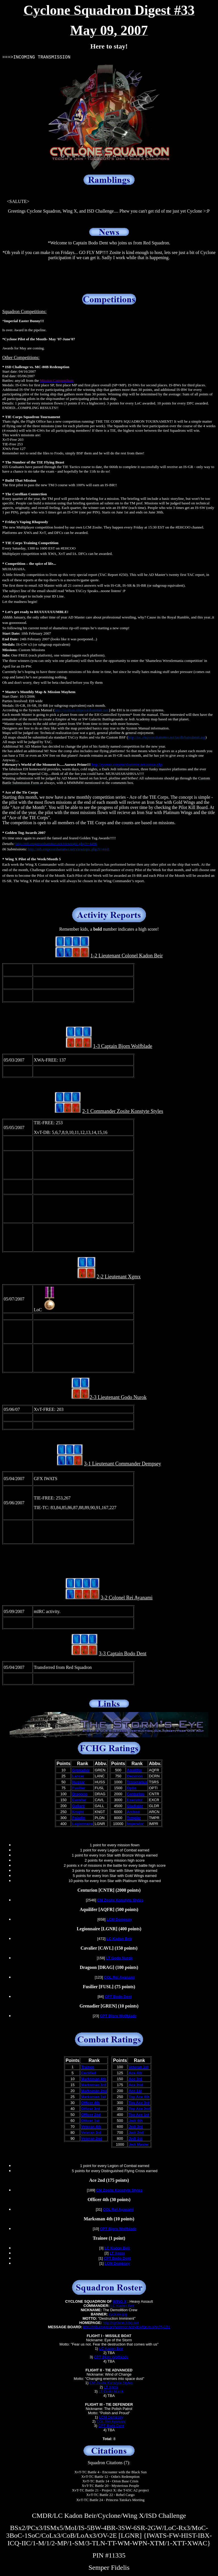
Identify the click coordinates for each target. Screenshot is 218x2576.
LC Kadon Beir (122, 2306)
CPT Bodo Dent (111, 2426)
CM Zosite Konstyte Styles (111, 2383)
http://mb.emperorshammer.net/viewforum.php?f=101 (126, 2327)
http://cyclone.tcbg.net (121, 2323)
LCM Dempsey (111, 2417)
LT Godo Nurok (111, 2391)
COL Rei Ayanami (111, 2421)
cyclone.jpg (118, 2314)
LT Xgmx (111, 2387)
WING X (120, 2301)
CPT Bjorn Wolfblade (111, 2357)
